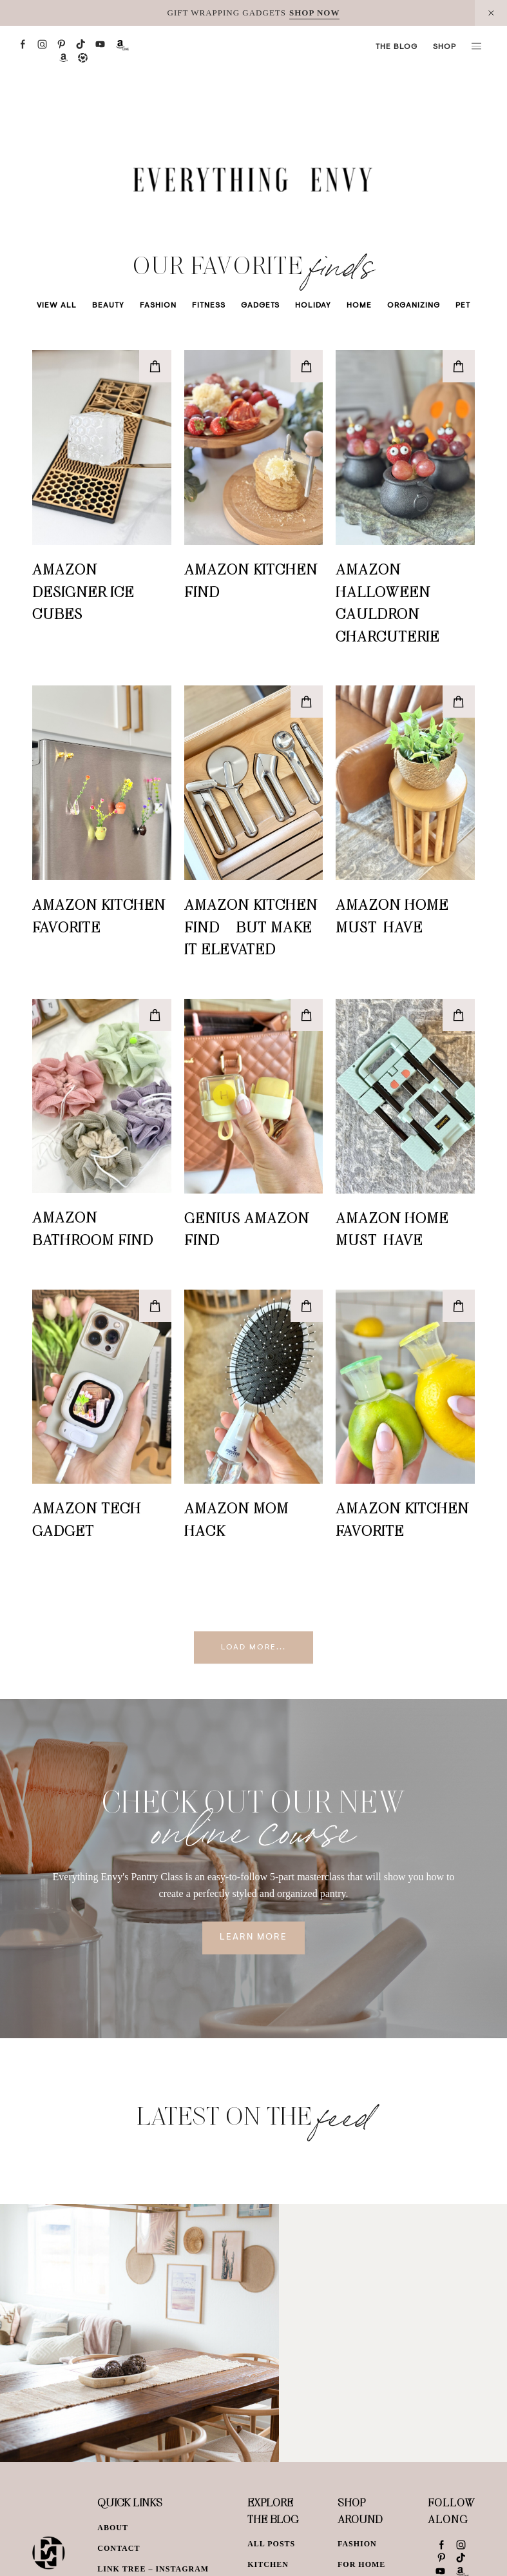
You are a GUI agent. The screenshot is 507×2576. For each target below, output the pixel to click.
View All (57, 306)
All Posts (271, 2543)
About (112, 2527)
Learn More (253, 1937)
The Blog (396, 47)
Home (359, 306)
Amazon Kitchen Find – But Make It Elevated (251, 926)
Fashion (158, 306)
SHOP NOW (314, 12)
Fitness (208, 306)
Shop (444, 47)
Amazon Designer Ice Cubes (83, 591)
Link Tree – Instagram (153, 2568)
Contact (118, 2548)
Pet (462, 306)
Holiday (313, 306)
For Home (361, 2564)
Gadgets (260, 306)
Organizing (413, 306)
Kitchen (268, 2564)
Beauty (108, 306)
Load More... (253, 1647)
